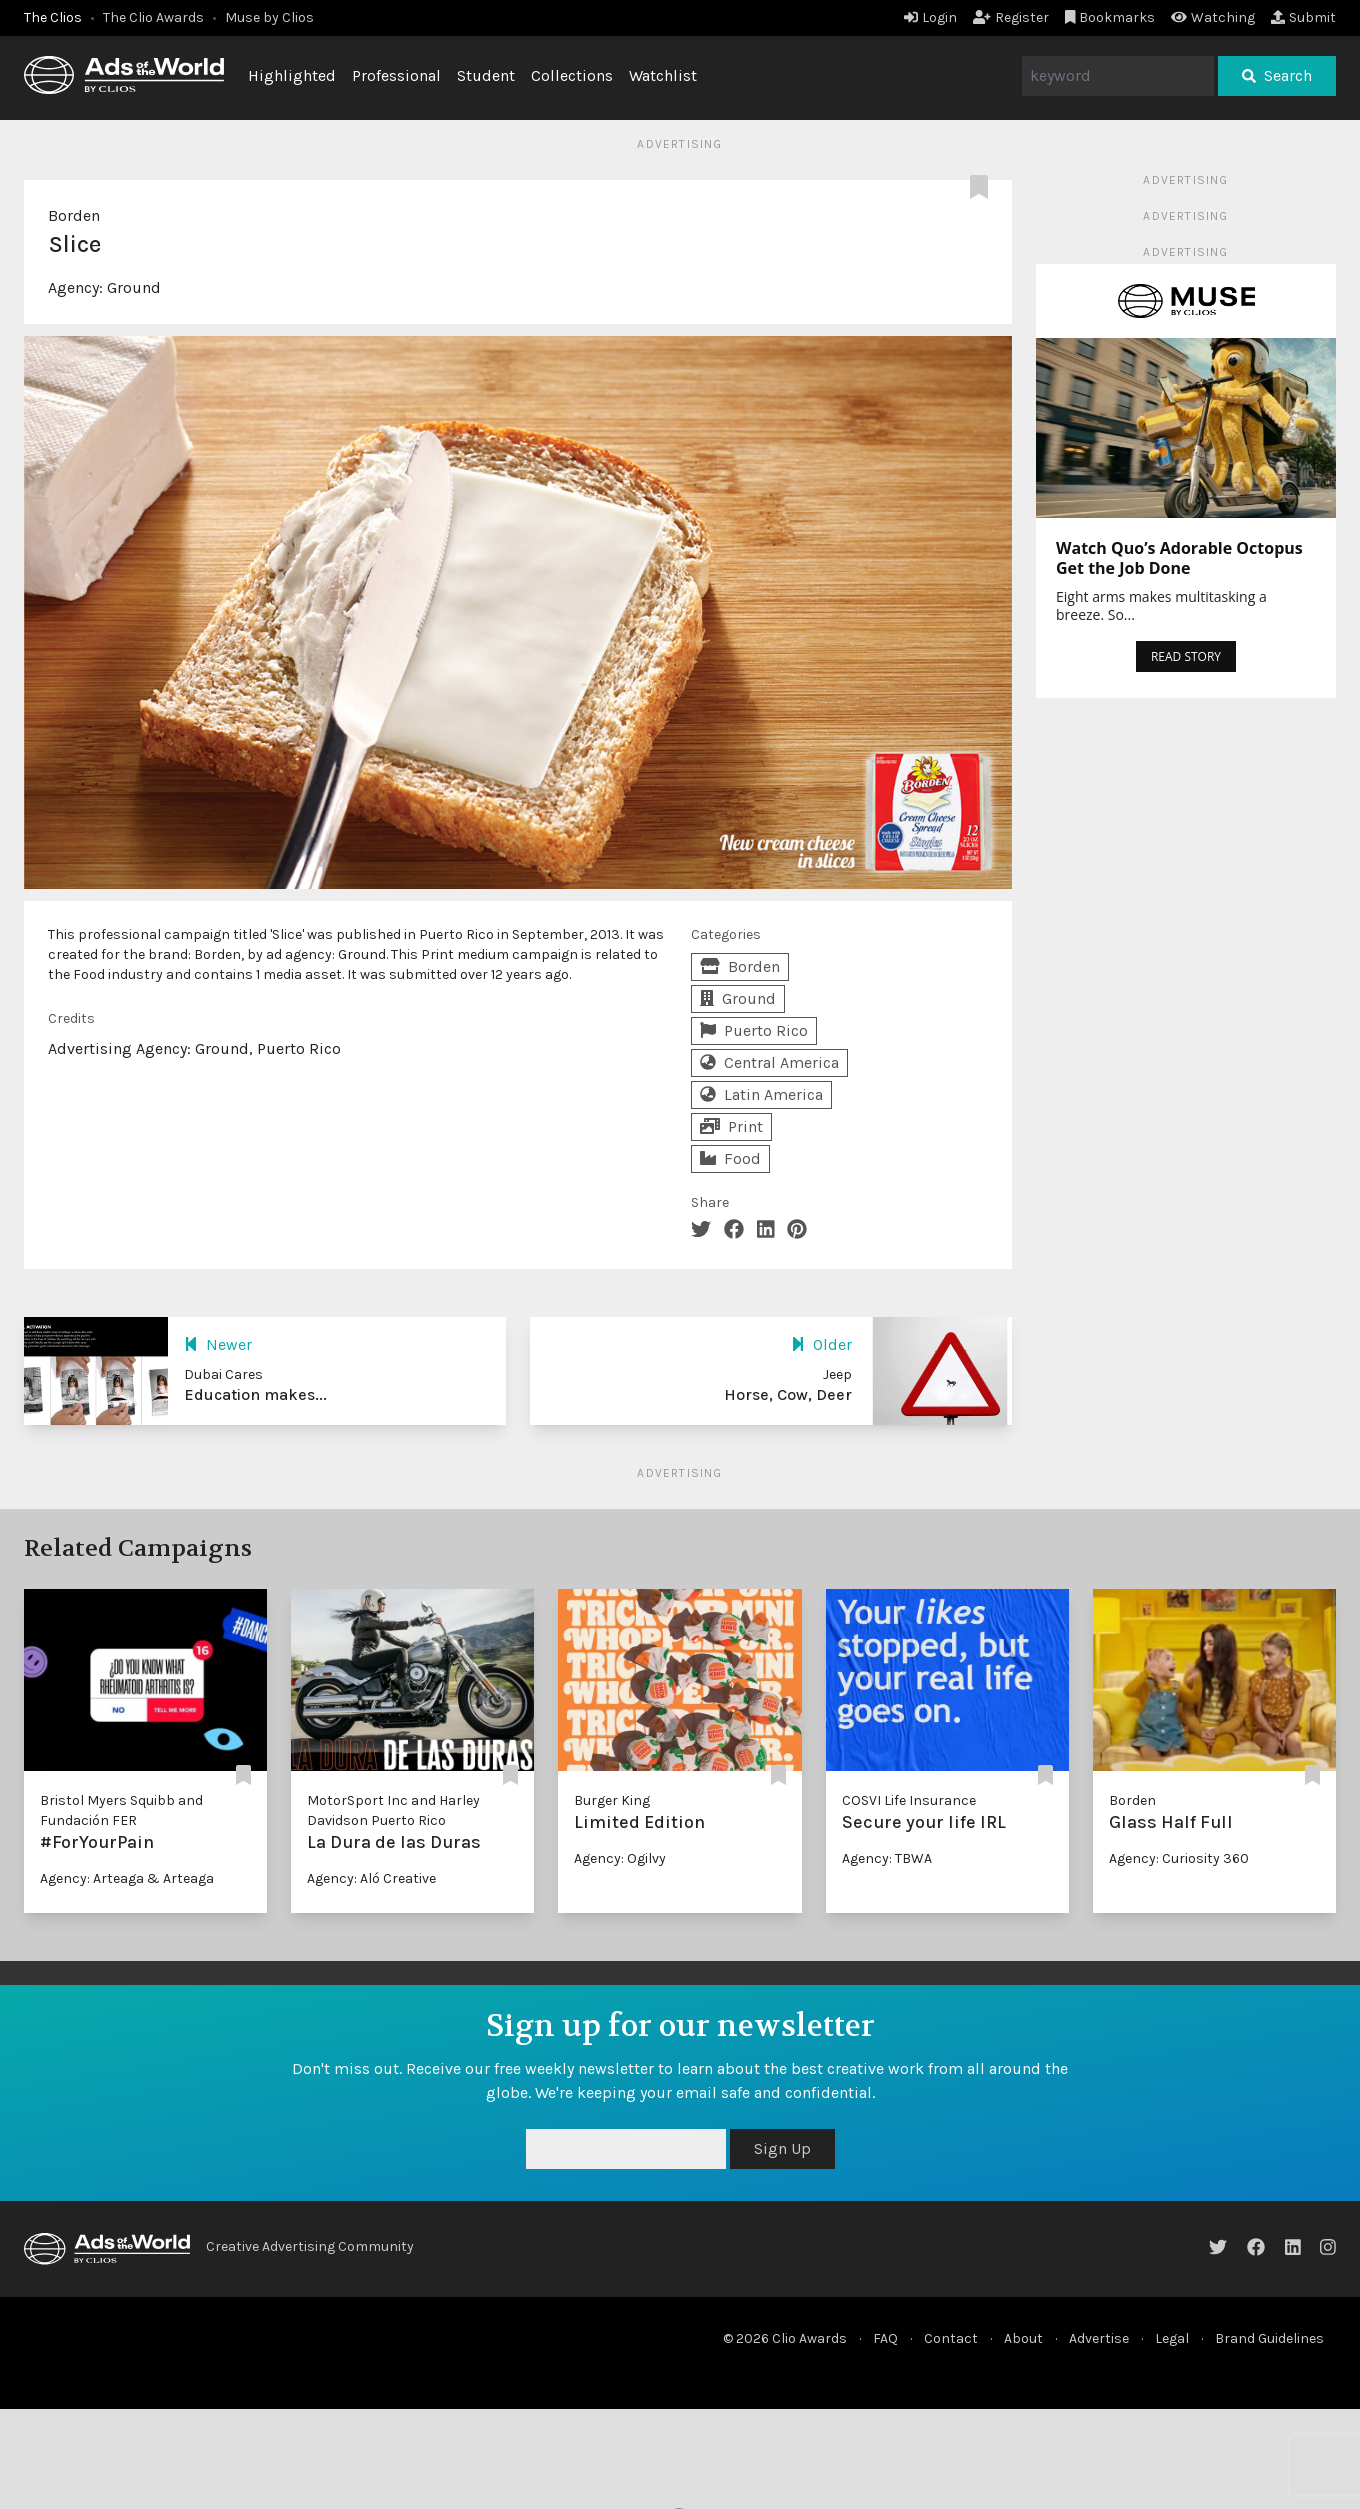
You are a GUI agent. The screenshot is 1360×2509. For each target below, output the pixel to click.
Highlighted (292, 75)
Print (731, 1126)
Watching (1213, 17)
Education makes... (255, 1394)
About (1023, 2338)
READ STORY (1186, 656)
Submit (1303, 17)
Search (1277, 75)
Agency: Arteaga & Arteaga (127, 1878)
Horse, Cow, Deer (788, 1394)
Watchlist (663, 75)
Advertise (1099, 2338)
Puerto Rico (754, 1030)
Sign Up (782, 2148)
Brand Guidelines (1269, 2338)
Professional (396, 75)
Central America (769, 1062)
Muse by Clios (269, 17)
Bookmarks (1110, 17)
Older (821, 1344)
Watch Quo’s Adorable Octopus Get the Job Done (1179, 558)
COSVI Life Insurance (909, 1800)
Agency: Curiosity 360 (1179, 1858)
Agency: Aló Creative (371, 1878)
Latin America (761, 1094)
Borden (74, 215)
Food (730, 1158)
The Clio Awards (153, 17)
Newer (218, 1344)
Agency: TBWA (887, 1858)
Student (486, 75)
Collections (572, 75)
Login (930, 17)
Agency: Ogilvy (620, 1858)
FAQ (885, 2338)
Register (1011, 17)
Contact (951, 2338)
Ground (134, 287)
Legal (1172, 2338)
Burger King (612, 1800)
